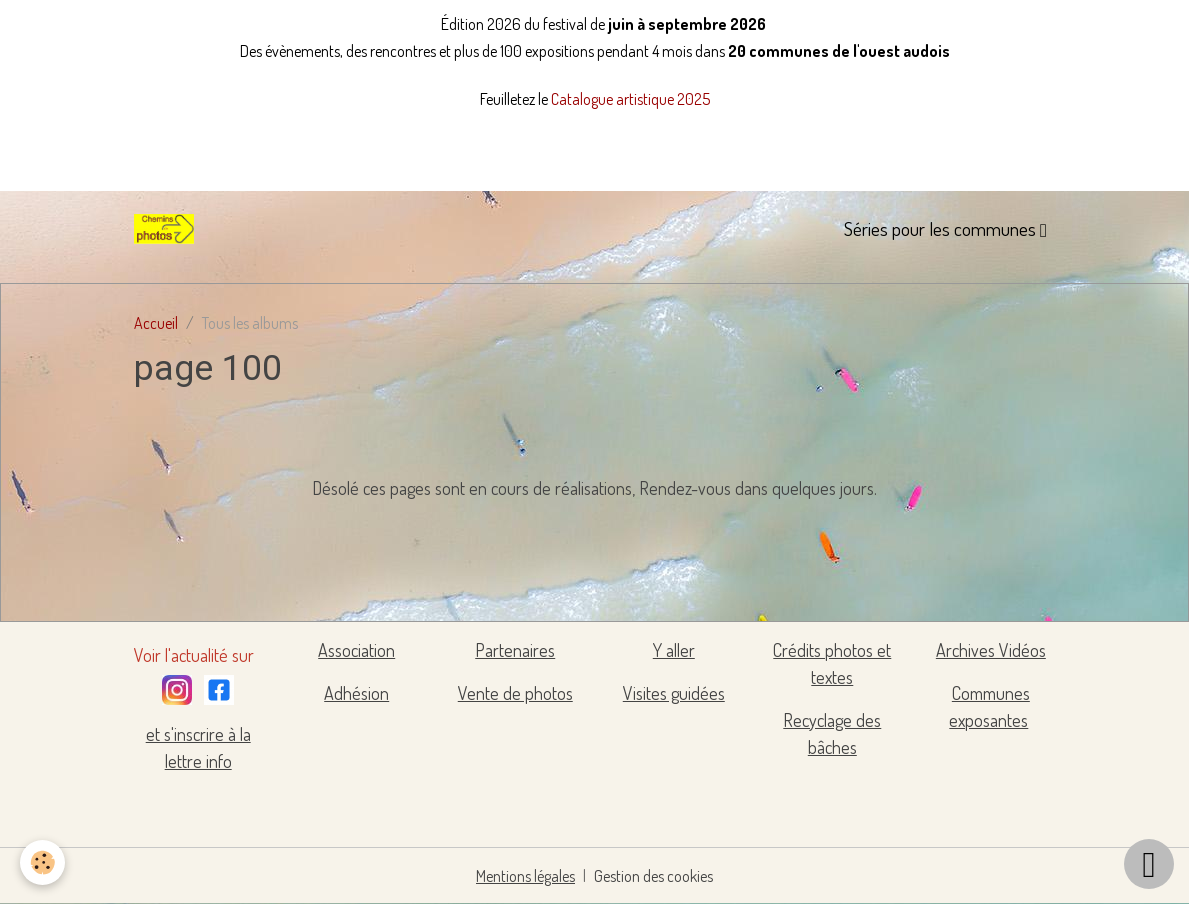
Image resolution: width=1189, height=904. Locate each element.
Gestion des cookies (653, 876)
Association (356, 650)
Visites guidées (674, 693)
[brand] (168, 229)
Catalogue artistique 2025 (630, 99)
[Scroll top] (1149, 864)
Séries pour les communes (942, 228)
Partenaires (515, 650)
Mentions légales (525, 876)
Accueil (156, 323)
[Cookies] (42, 862)
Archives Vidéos (991, 650)
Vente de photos (515, 693)
